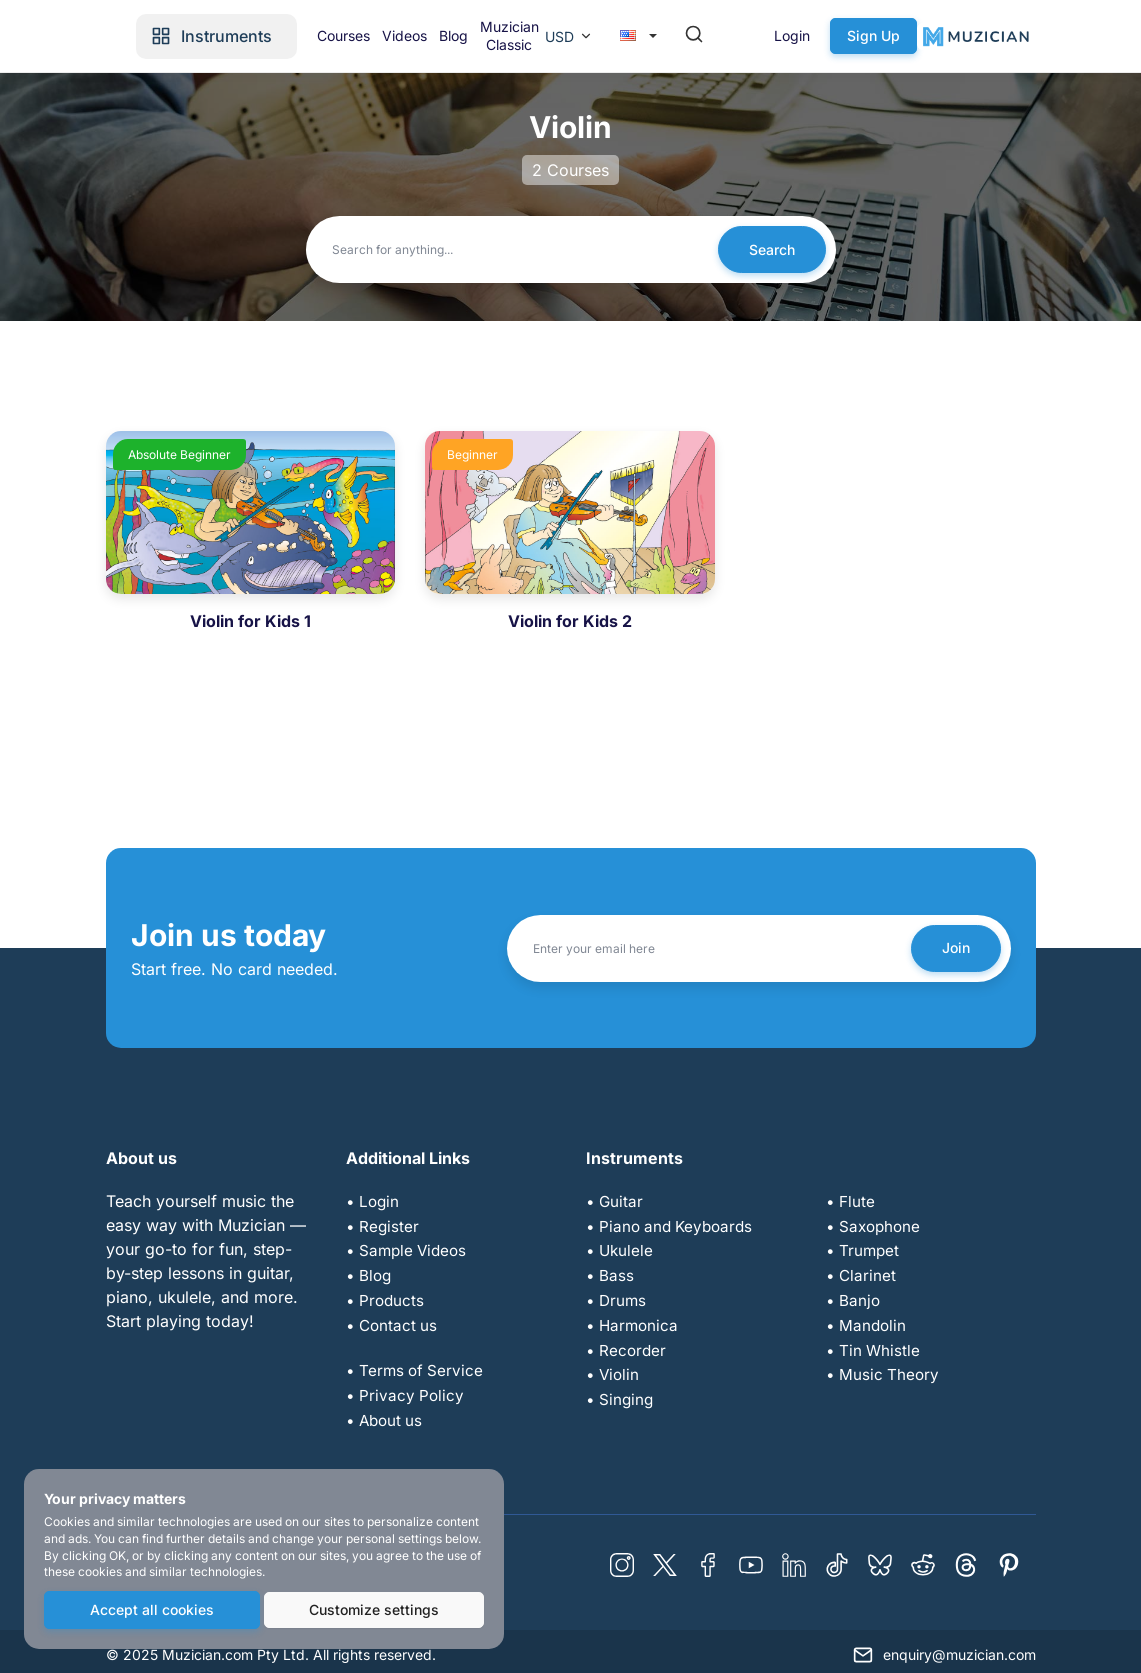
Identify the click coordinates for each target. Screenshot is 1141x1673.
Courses (448, 35)
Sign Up (1006, 35)
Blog (574, 35)
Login (925, 35)
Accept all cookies (151, 1610)
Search (770, 249)
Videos (517, 35)
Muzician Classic (638, 35)
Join (954, 947)
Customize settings (374, 1610)
